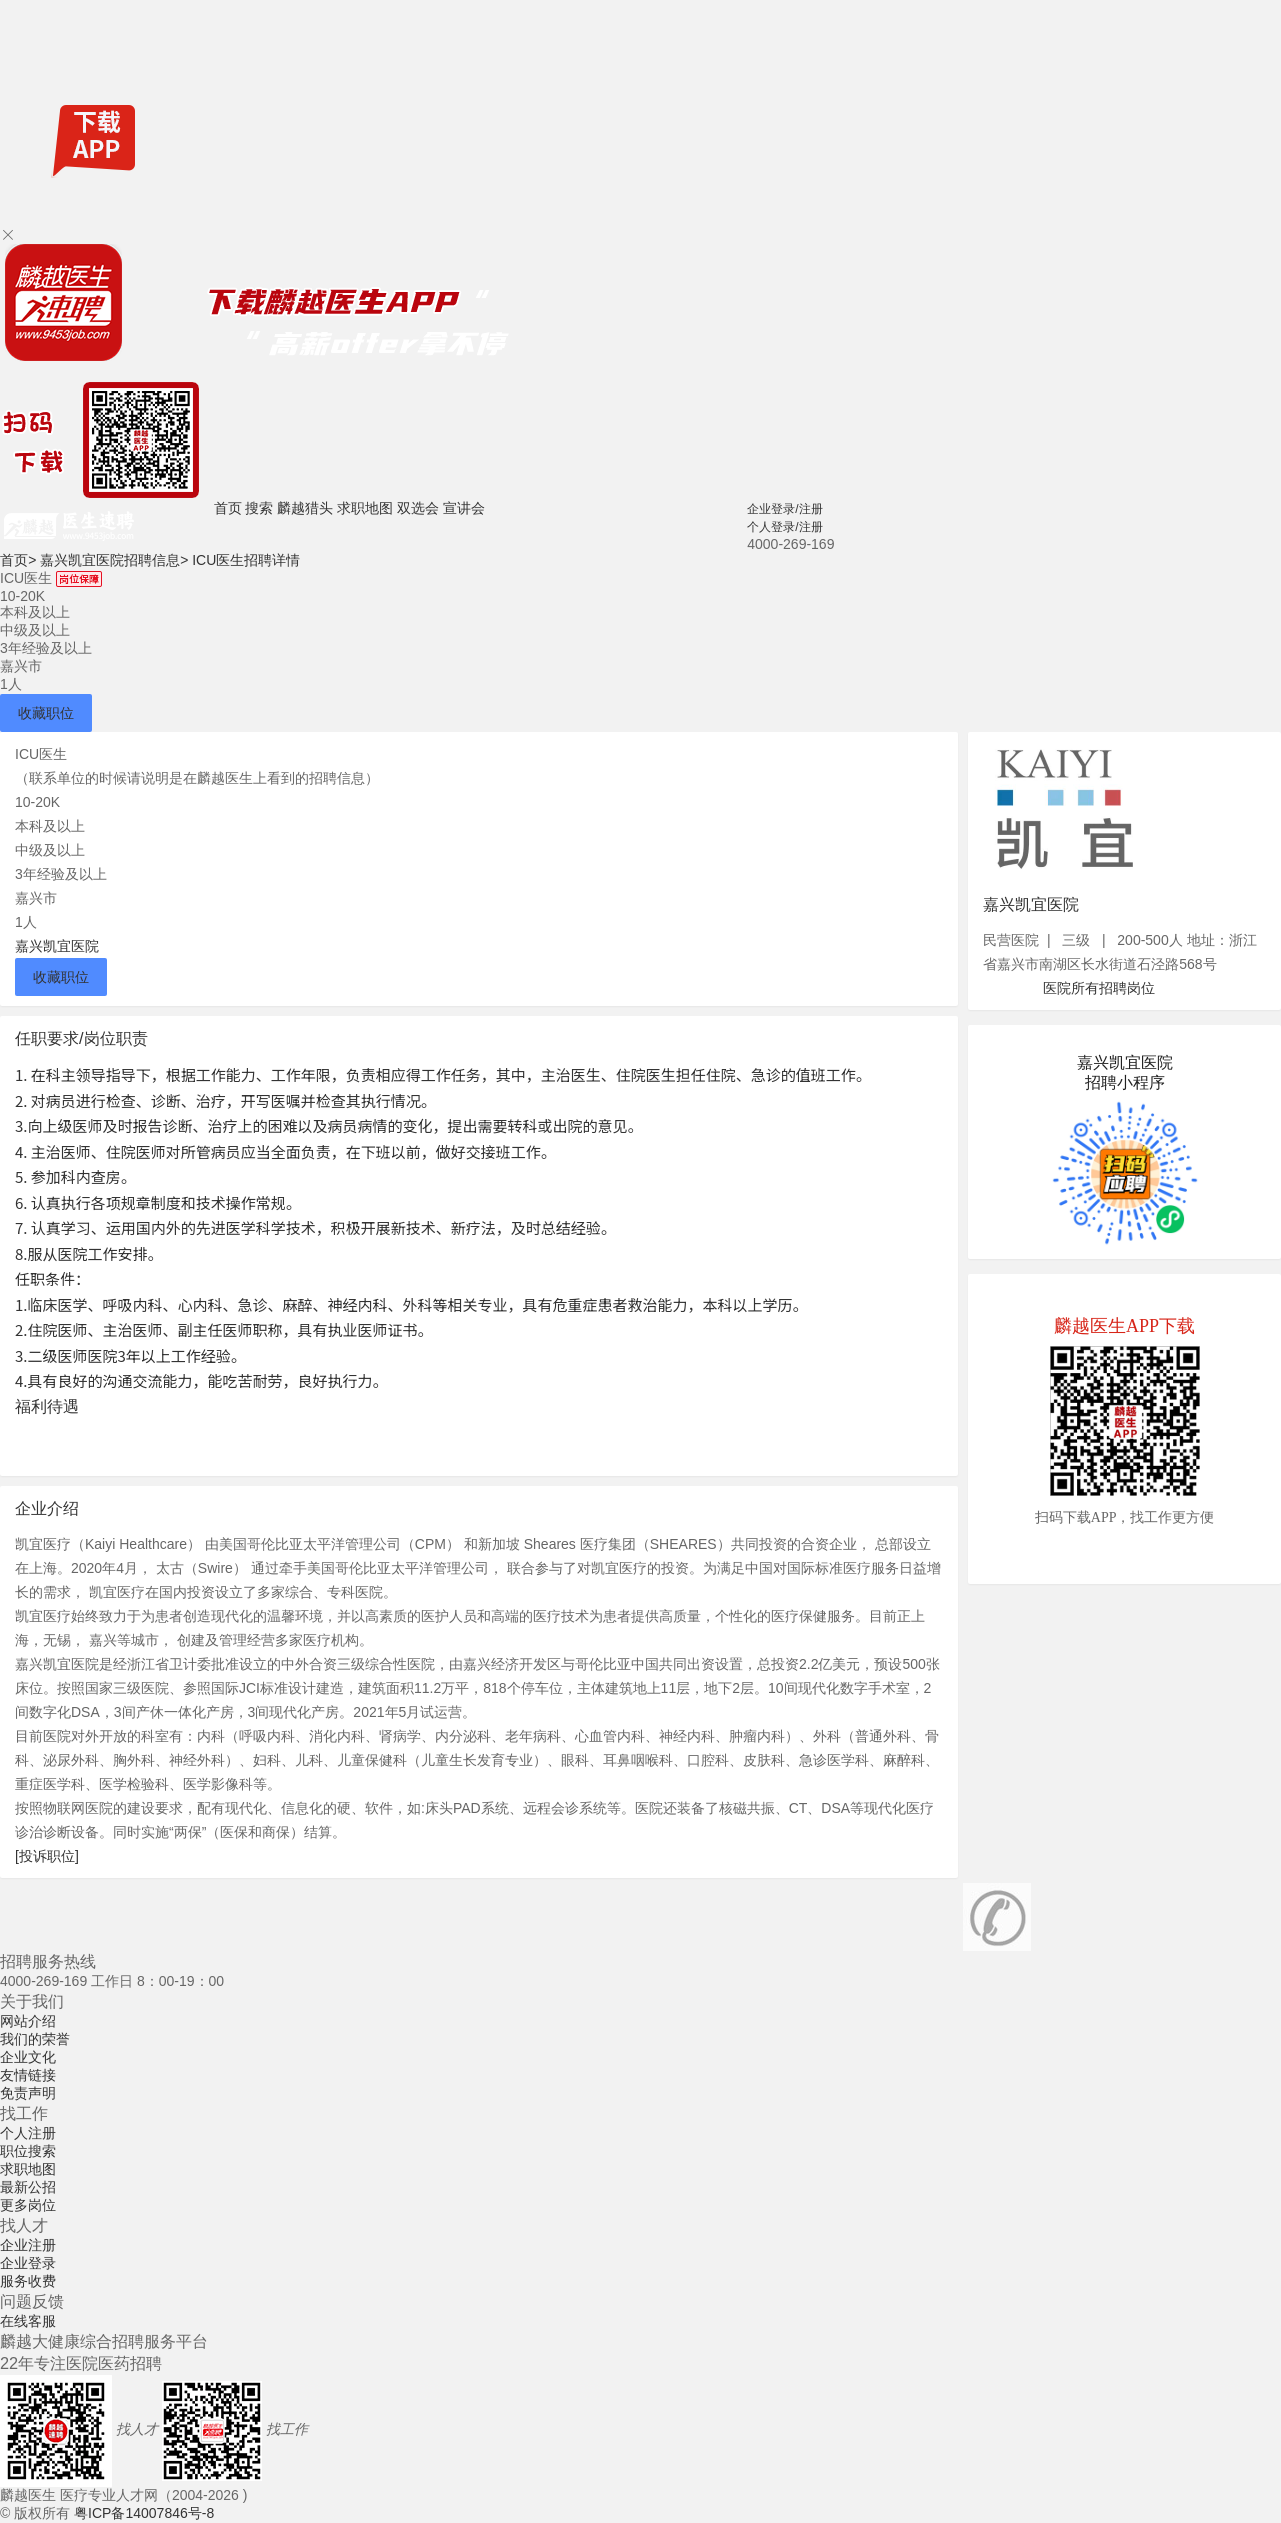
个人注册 (28, 2133)
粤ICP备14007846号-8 (144, 2513)
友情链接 (28, 2075)
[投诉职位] (47, 1856)
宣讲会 (464, 508)
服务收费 (28, 2281)
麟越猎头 (305, 508)
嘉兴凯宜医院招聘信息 (114, 560)
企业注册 (28, 2245)
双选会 (418, 508)
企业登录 (28, 2263)
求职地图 (365, 508)
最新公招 (28, 2187)
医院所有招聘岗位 (1099, 988)
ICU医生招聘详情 (246, 560)
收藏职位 (46, 713)
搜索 (259, 508)
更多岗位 (28, 2205)
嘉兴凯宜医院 (57, 946)
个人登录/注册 (784, 527)
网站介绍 (28, 2021)
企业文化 (28, 2057)
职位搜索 (28, 2151)
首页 (228, 508)
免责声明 (28, 2093)
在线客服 (28, 2321)
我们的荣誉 (35, 2039)
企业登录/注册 (784, 509)
